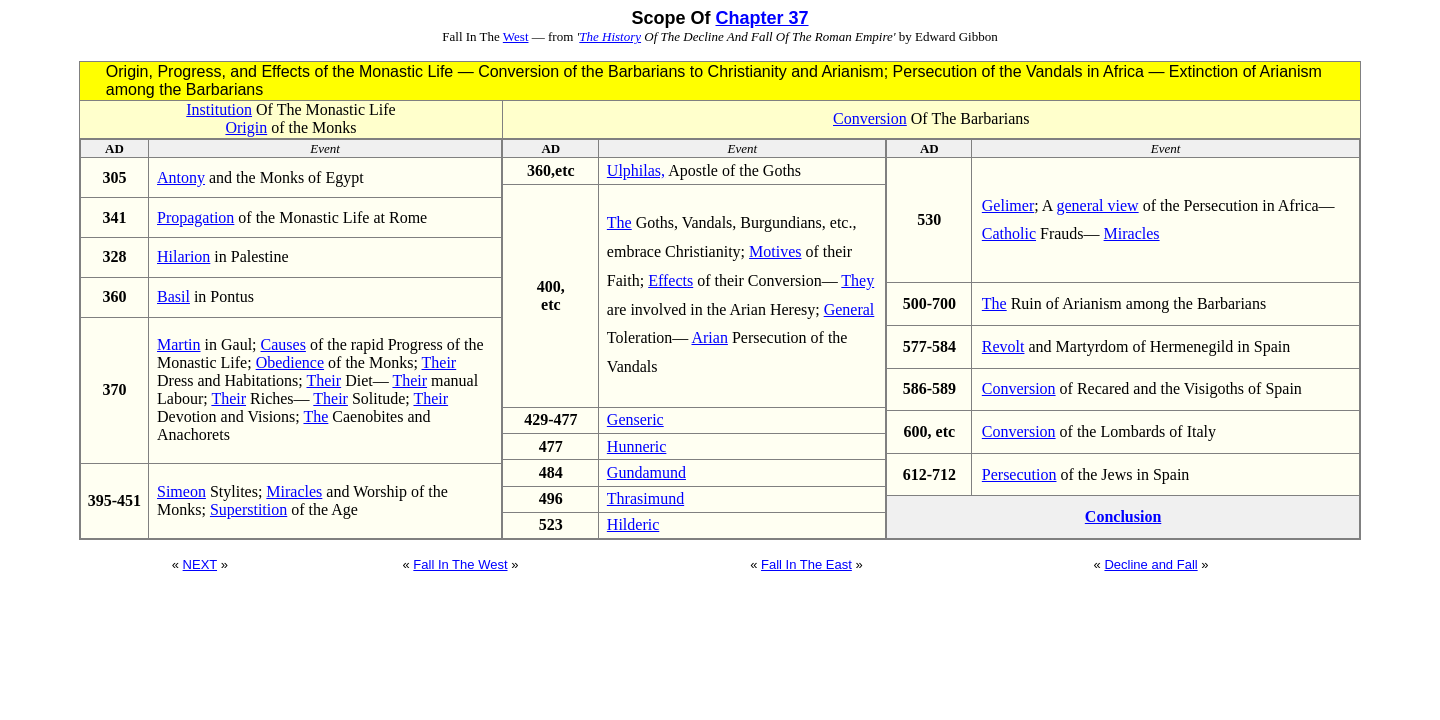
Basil (173, 296)
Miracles (294, 491)
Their (439, 362)
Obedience (290, 362)
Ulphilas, (636, 170)
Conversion (870, 118)
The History (610, 36)
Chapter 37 (761, 18)
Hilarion (183, 256)
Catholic (1009, 233)
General (849, 309)
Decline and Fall (1150, 564)
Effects (670, 280)
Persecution (1019, 474)
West (516, 36)
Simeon (181, 491)
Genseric (635, 419)
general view (1097, 205)
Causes (283, 344)
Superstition (248, 509)
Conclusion (1123, 516)
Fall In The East (806, 564)
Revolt (1003, 346)
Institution (219, 109)
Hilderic (633, 524)
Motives (775, 251)
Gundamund (646, 472)
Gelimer (1008, 205)
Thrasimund (645, 498)
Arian (709, 337)
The (315, 416)
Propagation (195, 217)
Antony (181, 177)
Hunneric (637, 446)
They (857, 280)
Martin (179, 344)
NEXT (200, 564)
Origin (246, 127)
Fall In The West (460, 564)
